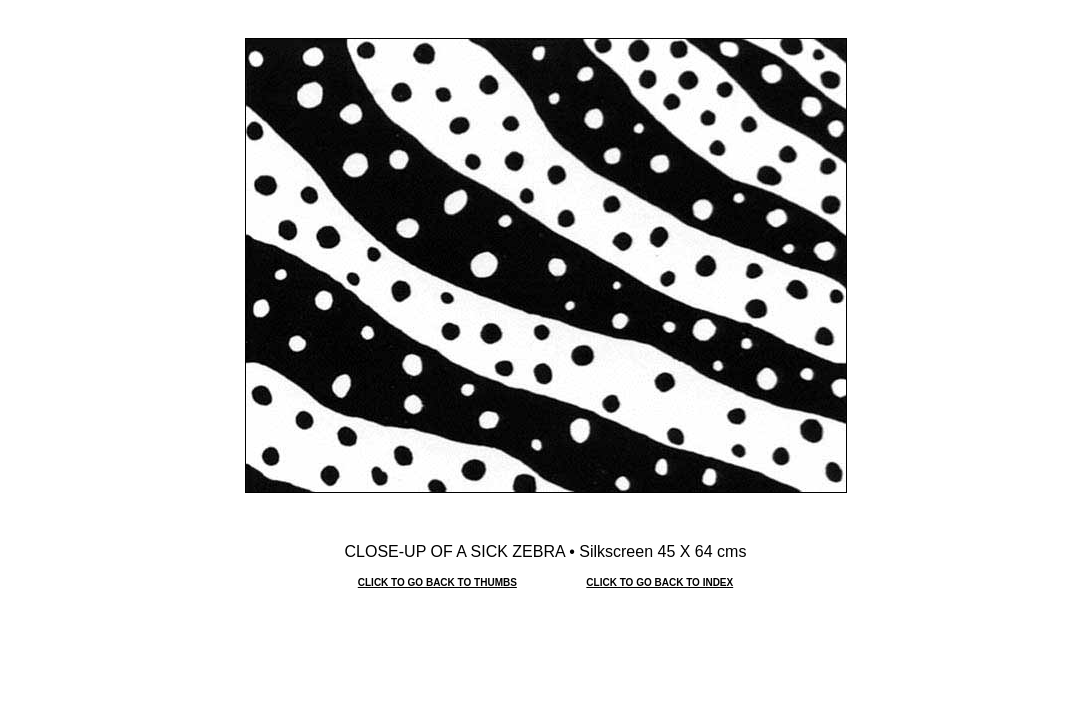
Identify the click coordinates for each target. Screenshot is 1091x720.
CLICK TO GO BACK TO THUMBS (437, 582)
